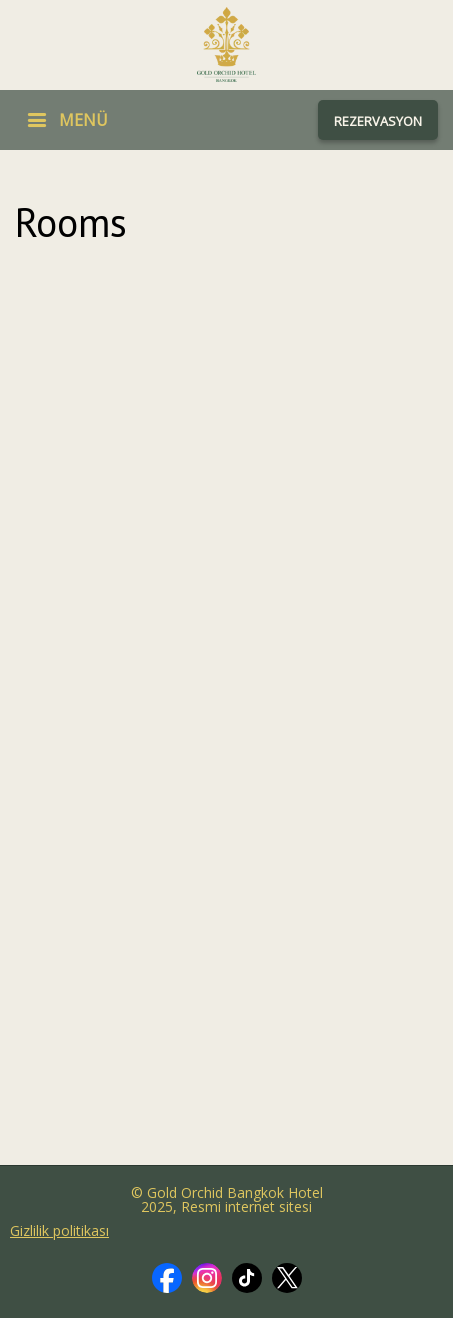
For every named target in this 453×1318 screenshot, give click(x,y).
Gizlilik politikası (59, 1231)
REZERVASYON (378, 121)
